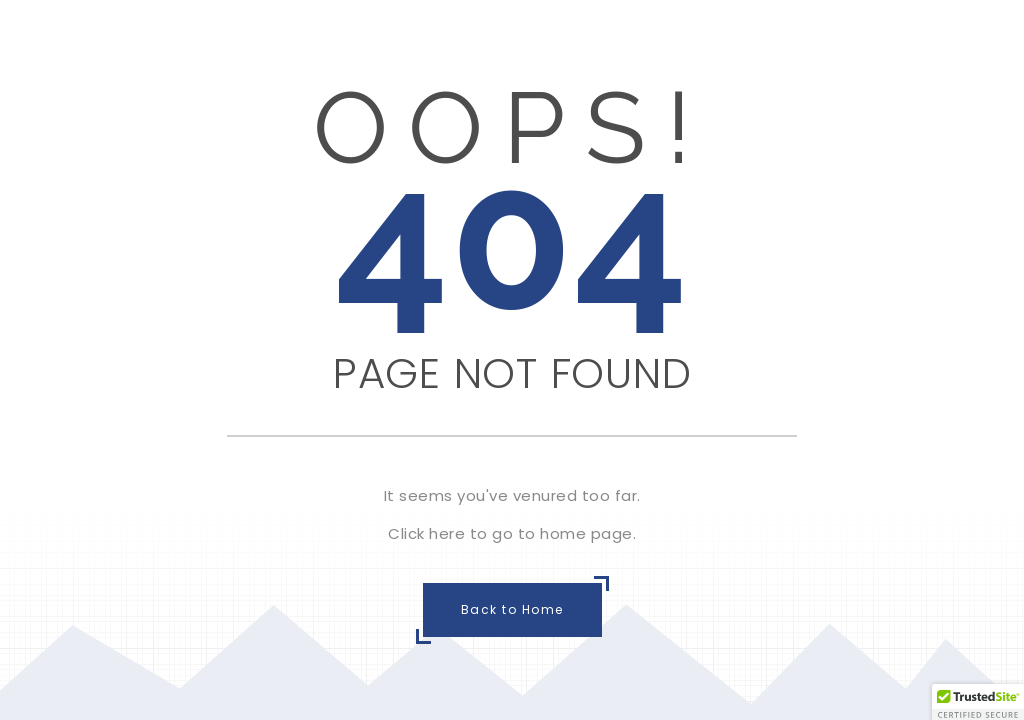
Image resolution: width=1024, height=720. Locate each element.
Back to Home (512, 609)
